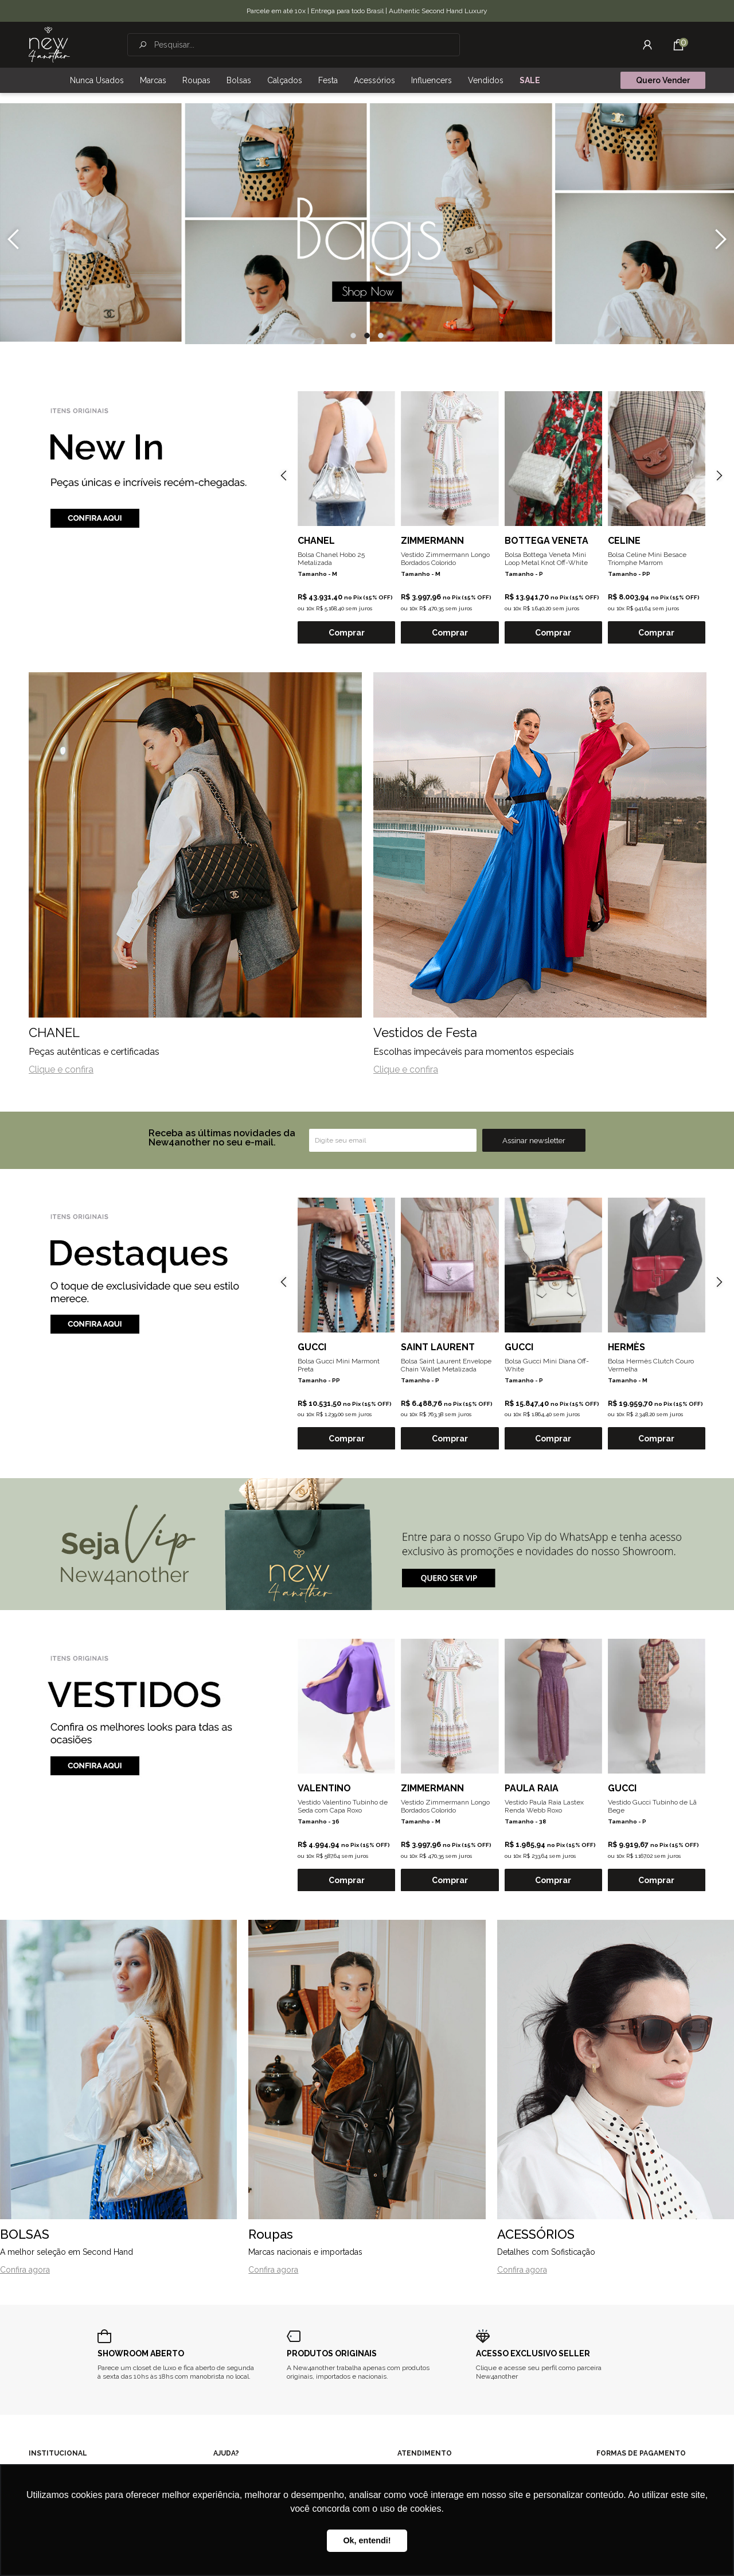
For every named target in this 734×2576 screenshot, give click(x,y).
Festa (328, 80)
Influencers (431, 80)
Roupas (196, 80)
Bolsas (239, 80)
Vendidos (485, 80)
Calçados (284, 80)
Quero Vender (663, 80)
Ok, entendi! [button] (367, 2540)
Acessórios (374, 80)
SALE (530, 80)
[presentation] (13, 239)
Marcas (153, 80)
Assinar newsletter (533, 1140)
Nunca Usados (97, 80)
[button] (353, 335)
